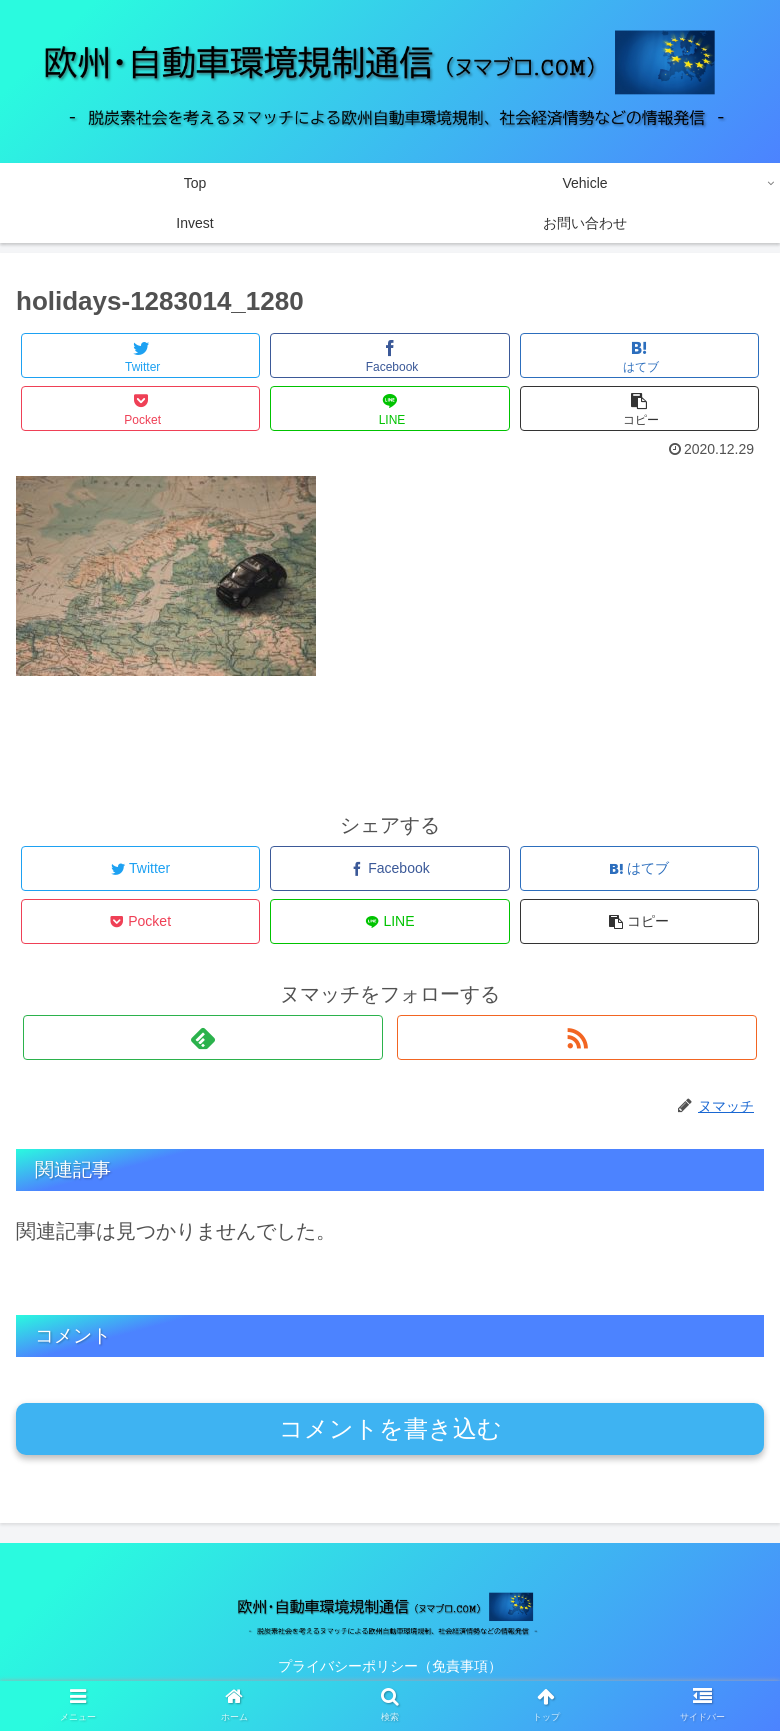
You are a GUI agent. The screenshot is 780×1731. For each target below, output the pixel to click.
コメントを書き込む (390, 1428)
